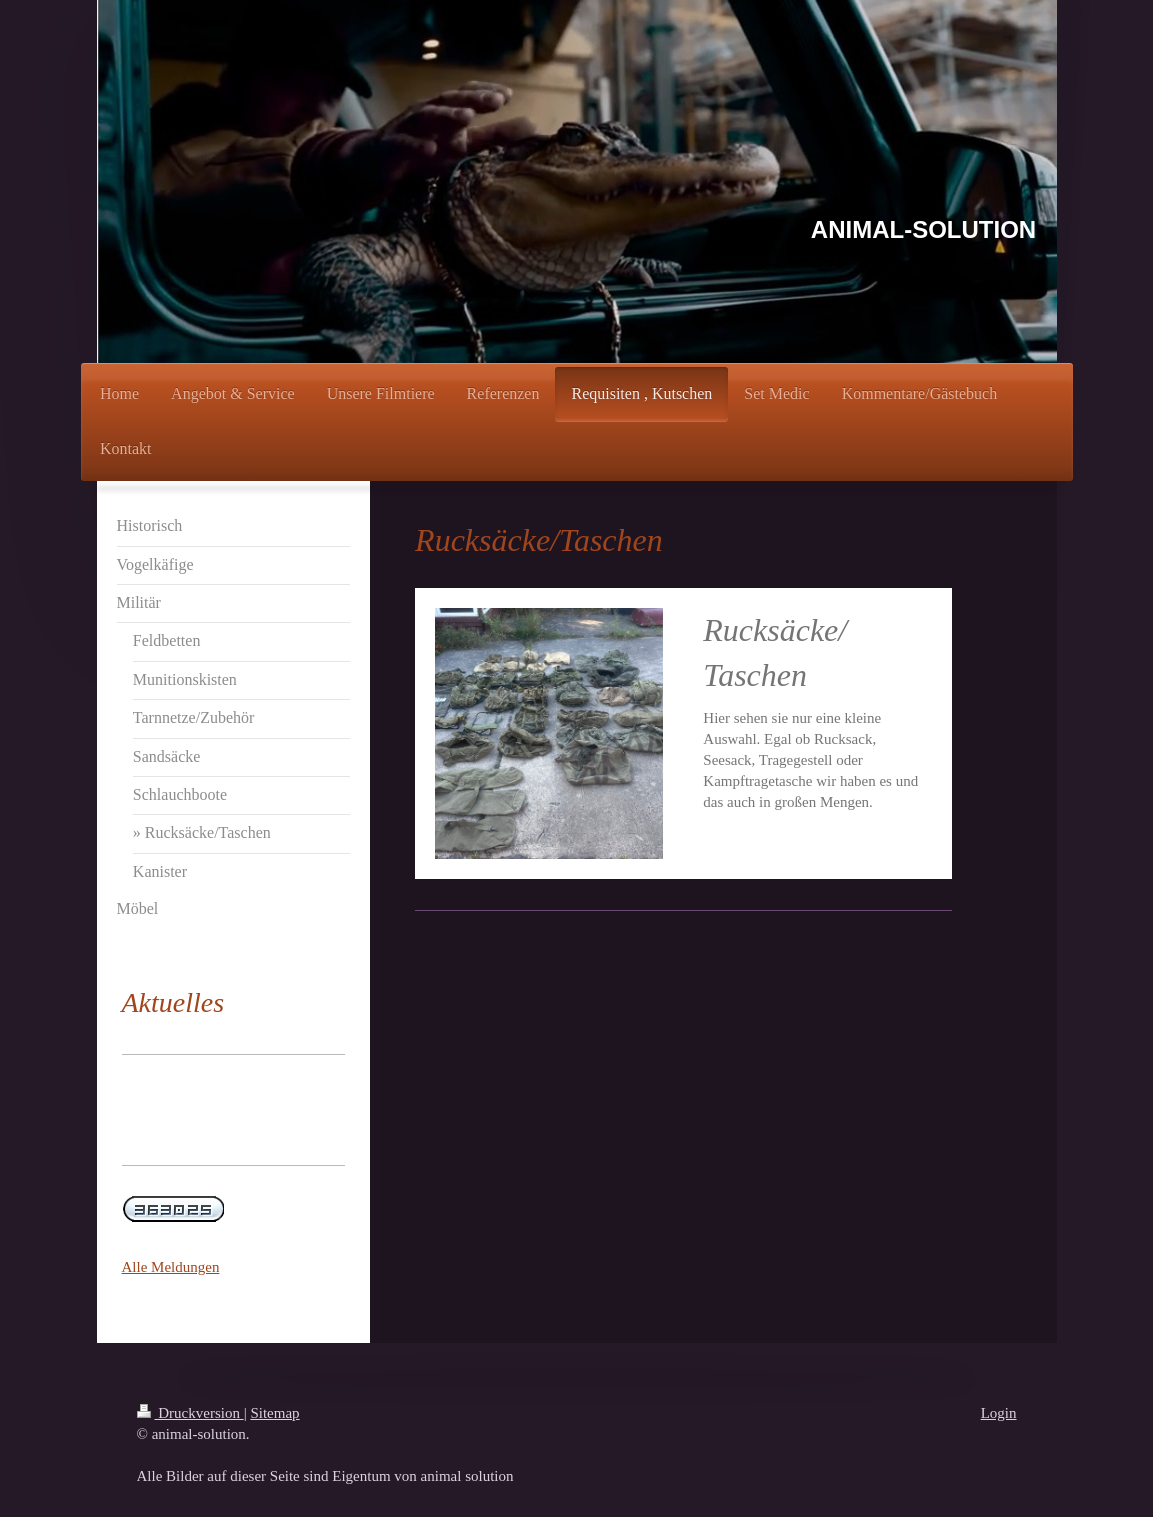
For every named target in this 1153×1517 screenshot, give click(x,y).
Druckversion (190, 1413)
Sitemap (274, 1413)
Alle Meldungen (171, 1267)
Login (999, 1413)
